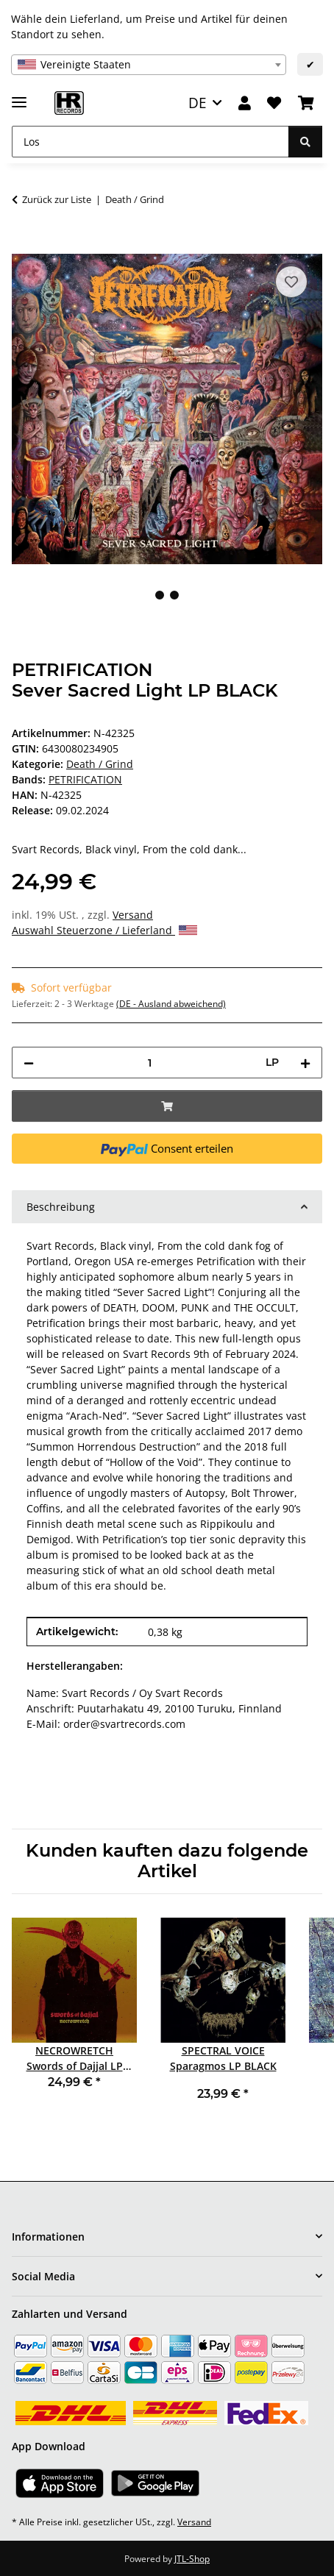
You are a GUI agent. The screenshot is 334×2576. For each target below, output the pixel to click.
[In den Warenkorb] (23, 246)
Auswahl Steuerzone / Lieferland (104, 930)
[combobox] (148, 64)
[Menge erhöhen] (305, 1062)
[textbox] (148, 64)
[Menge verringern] (29, 1062)
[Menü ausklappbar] (19, 96)
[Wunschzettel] (274, 103)
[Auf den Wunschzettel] (291, 282)
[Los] (150, 141)
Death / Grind (99, 764)
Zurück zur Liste (56, 199)
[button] (244, 103)
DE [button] (197, 103)
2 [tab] (174, 595)
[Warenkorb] (306, 103)
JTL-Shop (192, 2558)
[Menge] (149, 1062)
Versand (133, 915)
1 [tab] (159, 595)
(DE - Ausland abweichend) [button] (171, 1003)
